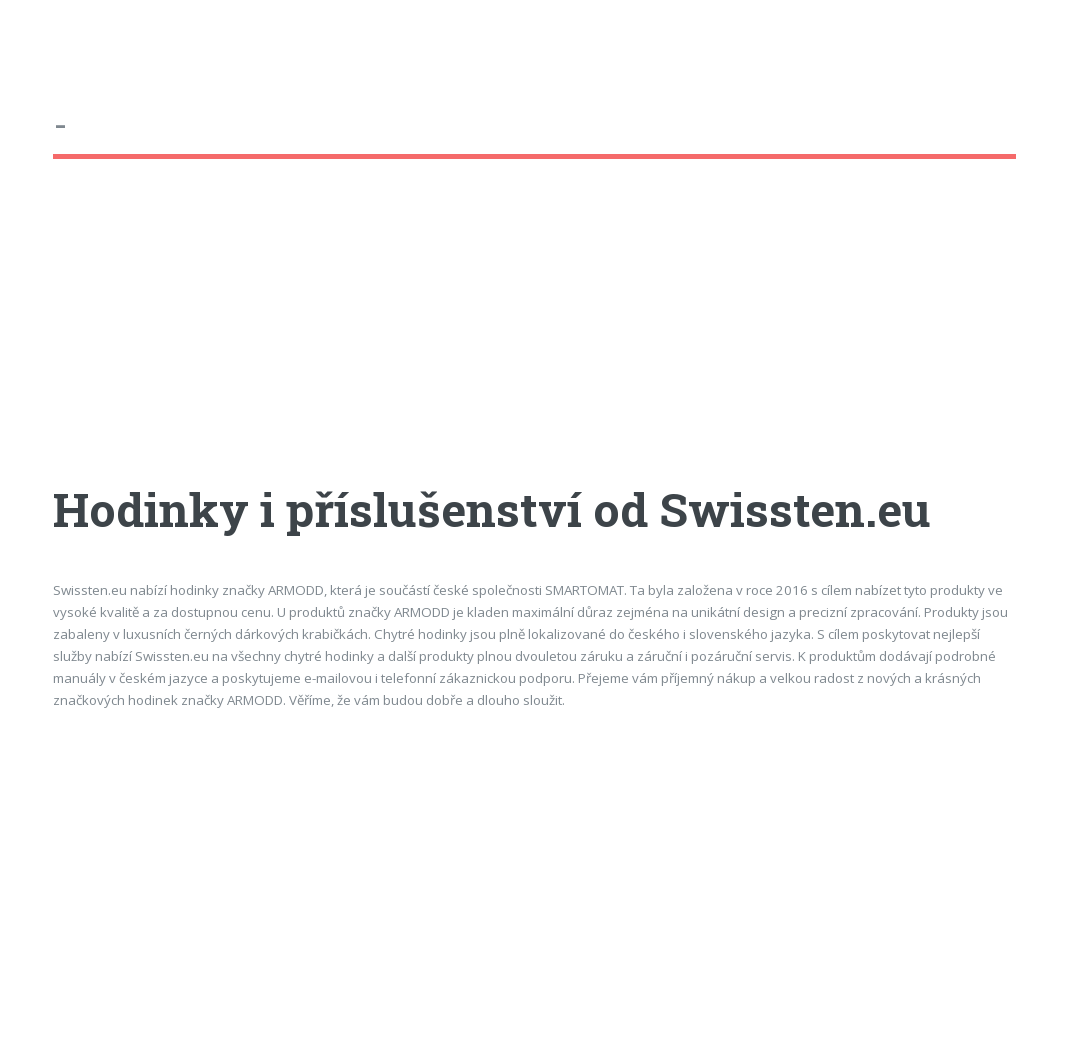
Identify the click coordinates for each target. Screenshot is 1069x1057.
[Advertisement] (534, 339)
